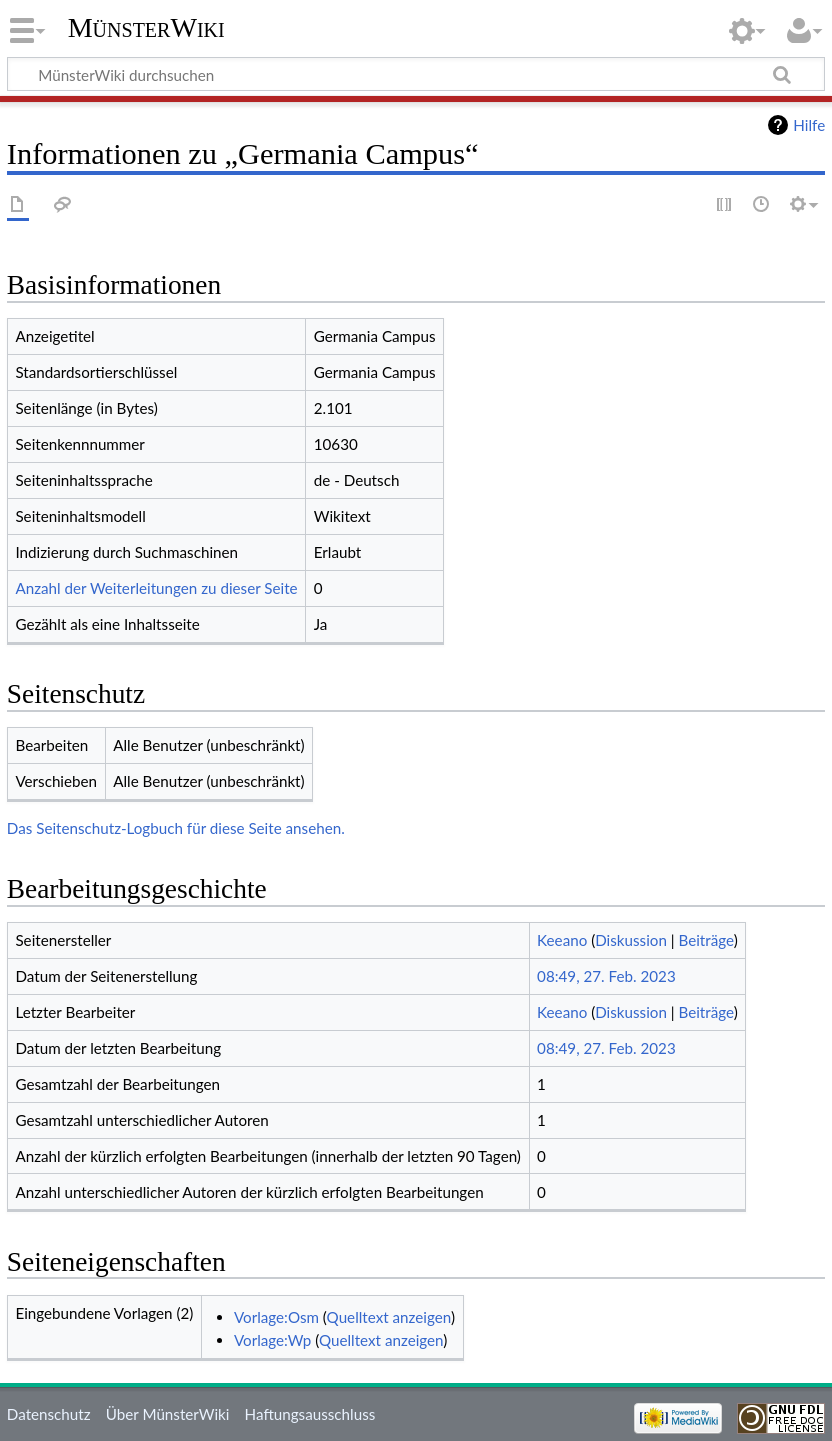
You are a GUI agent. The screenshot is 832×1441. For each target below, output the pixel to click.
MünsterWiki (146, 27)
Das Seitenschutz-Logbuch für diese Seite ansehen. (176, 828)
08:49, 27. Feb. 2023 (606, 976)
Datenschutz (49, 1414)
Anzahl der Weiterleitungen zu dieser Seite (156, 588)
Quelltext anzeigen (389, 1317)
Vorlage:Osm (276, 1317)
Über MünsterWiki (168, 1414)
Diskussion (631, 940)
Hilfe (809, 125)
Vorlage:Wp (272, 1340)
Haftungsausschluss (310, 1414)
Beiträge (706, 940)
